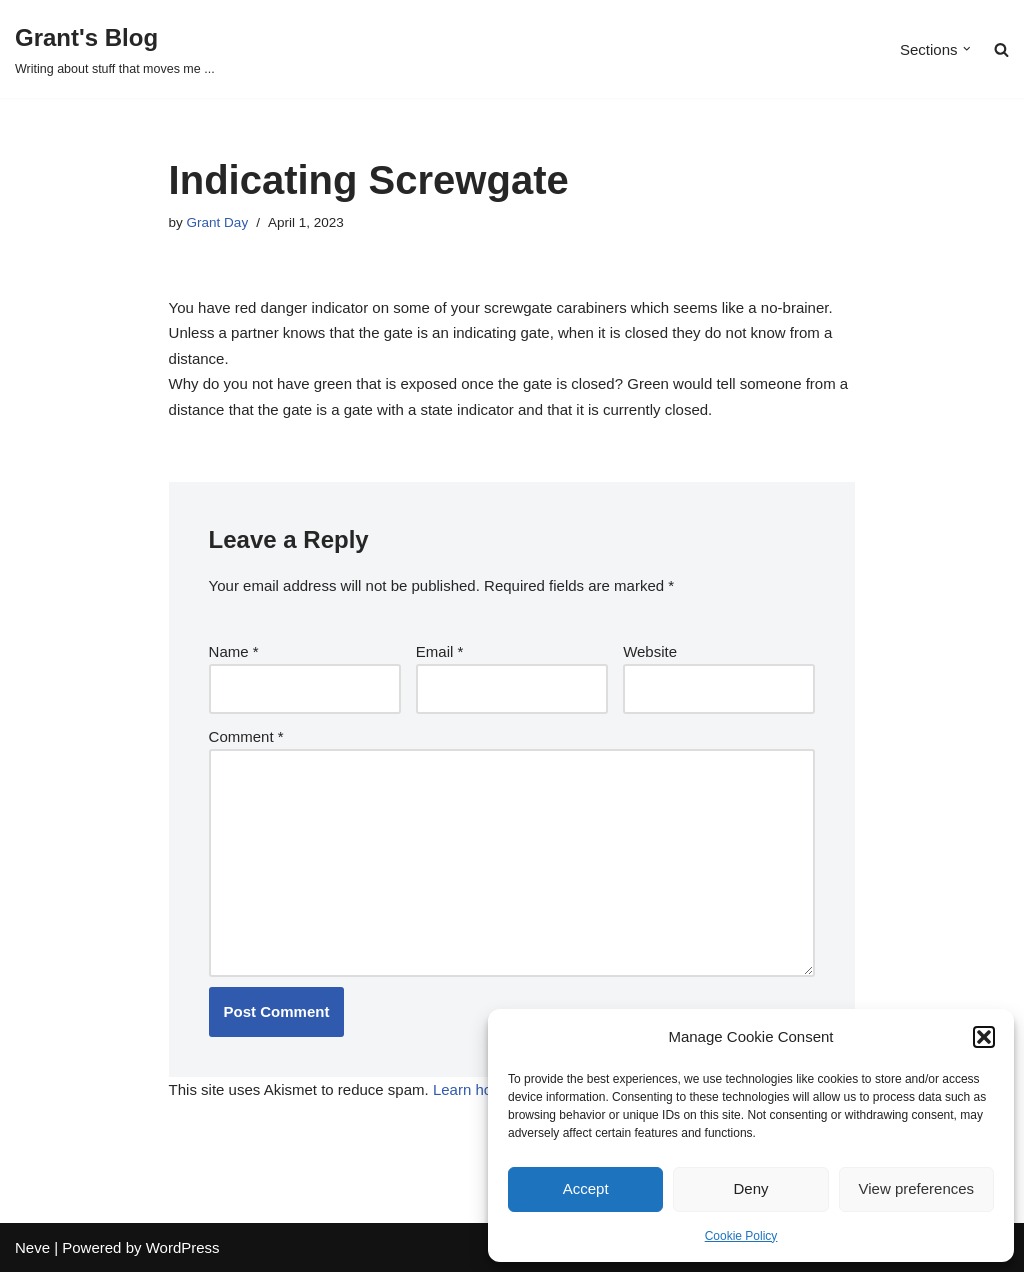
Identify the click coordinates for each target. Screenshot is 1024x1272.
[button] (984, 1037)
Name (234, 651)
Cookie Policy (741, 1236)
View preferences (917, 1188)
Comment (246, 736)
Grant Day (218, 222)
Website (650, 651)
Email (440, 651)
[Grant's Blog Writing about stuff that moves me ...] (115, 49)
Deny (750, 1188)
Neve (32, 1247)
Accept (586, 1188)
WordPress (183, 1247)
